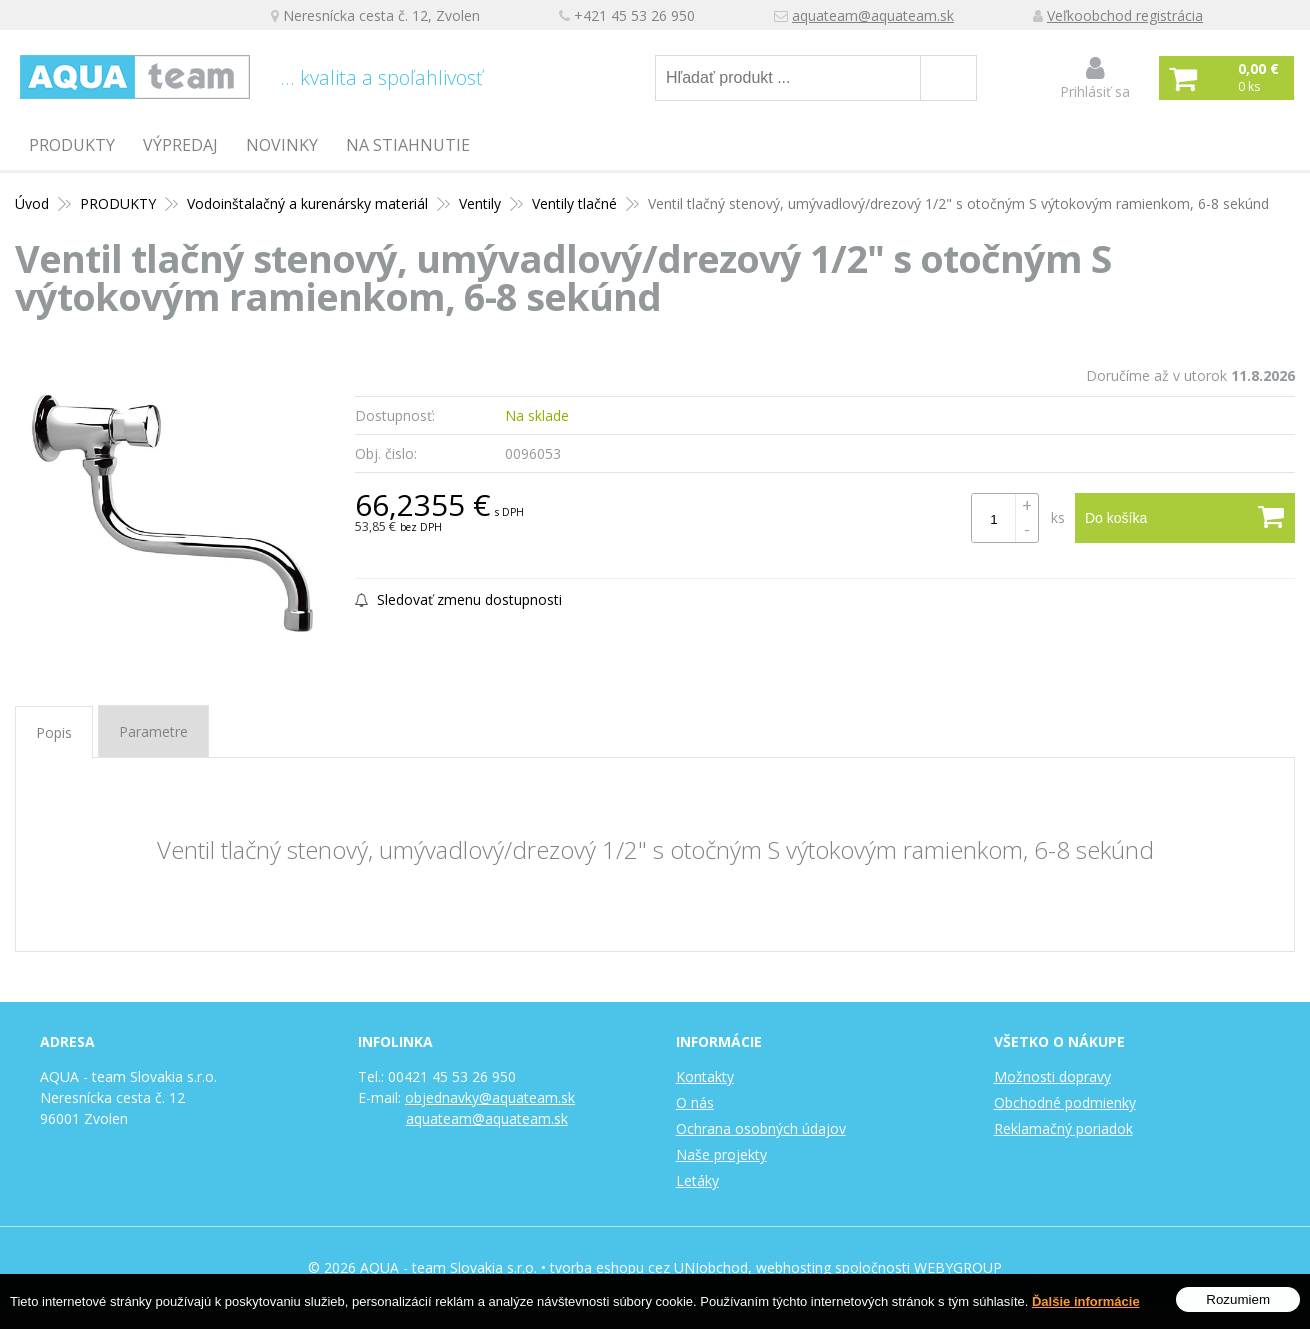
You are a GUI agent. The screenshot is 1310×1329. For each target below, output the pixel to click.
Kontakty (705, 1076)
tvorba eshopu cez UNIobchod (649, 1267)
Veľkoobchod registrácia (1125, 15)
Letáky (697, 1180)
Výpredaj (180, 145)
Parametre (153, 731)
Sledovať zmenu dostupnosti (458, 599)
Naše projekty (721, 1154)
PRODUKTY (72, 145)
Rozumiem (1238, 1302)
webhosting (793, 1267)
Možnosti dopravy (1052, 1076)
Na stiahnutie (408, 145)
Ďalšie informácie (1086, 1303)
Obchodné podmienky (1065, 1102)
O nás (695, 1102)
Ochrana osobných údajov (761, 1128)
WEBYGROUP (958, 1267)
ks (1058, 517)
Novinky (282, 145)
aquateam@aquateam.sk (873, 15)
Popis (54, 732)
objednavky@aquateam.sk (490, 1097)
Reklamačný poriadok (1063, 1128)
